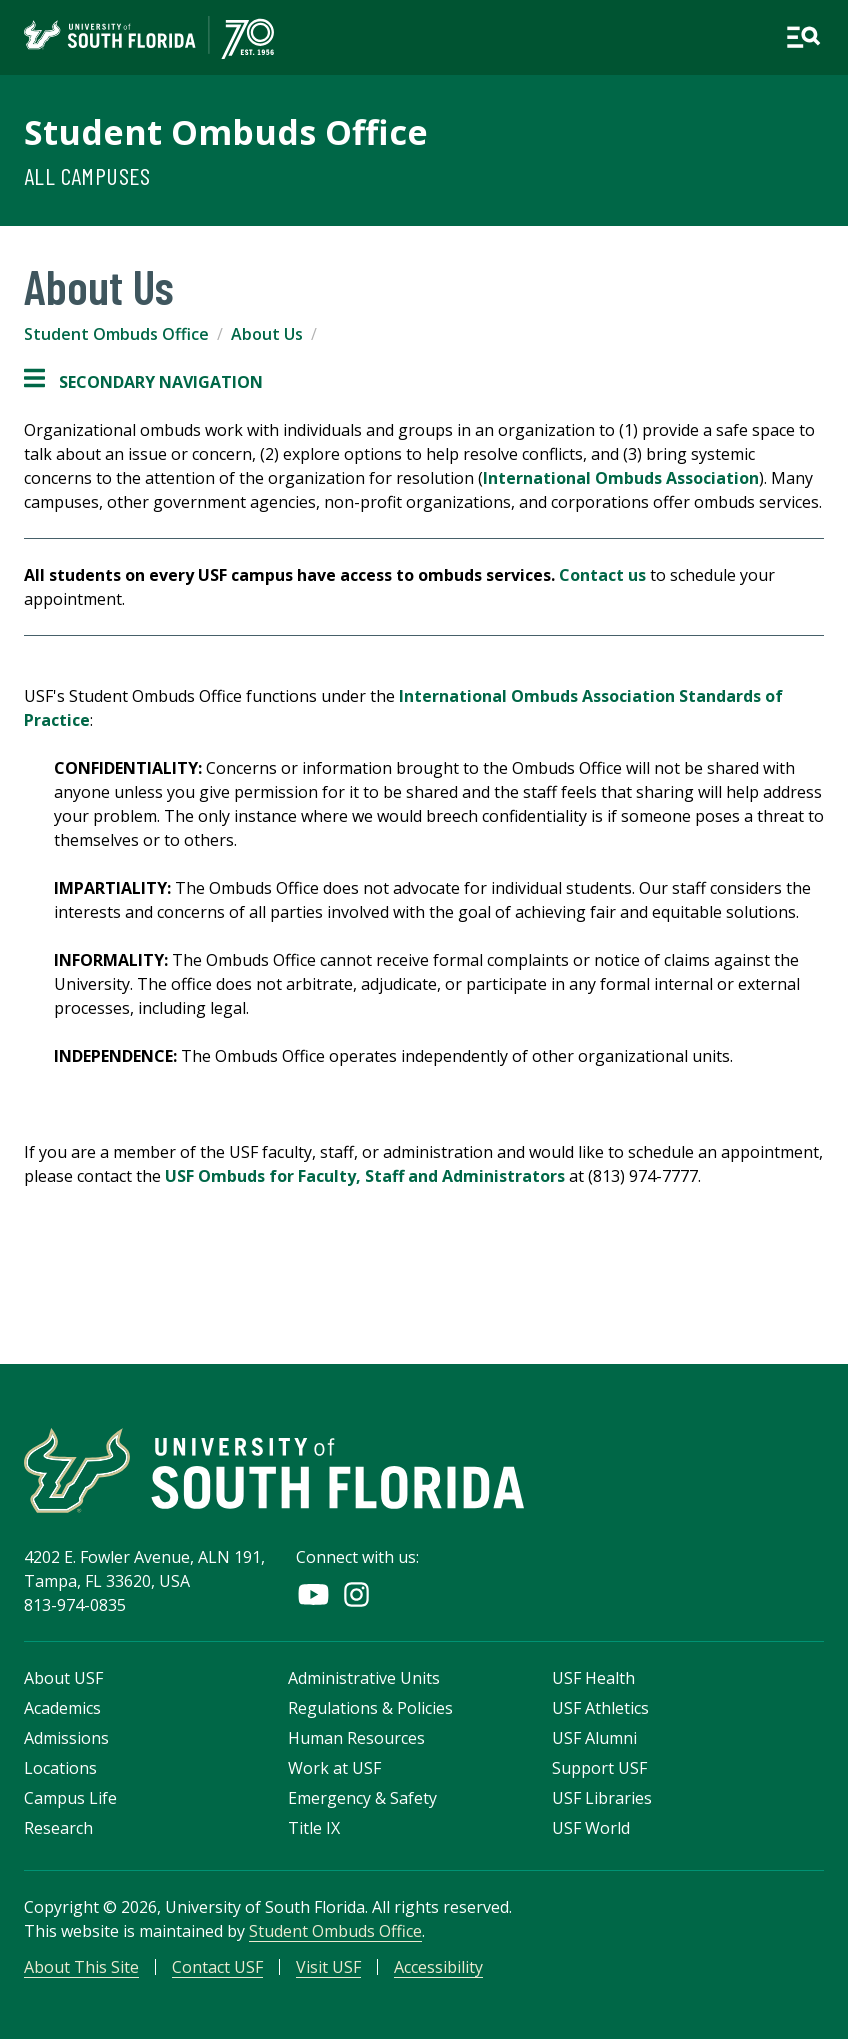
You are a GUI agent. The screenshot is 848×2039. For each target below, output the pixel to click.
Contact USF (217, 1967)
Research (58, 1828)
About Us (267, 334)
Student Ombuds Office (226, 132)
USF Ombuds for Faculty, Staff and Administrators (365, 1176)
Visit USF (328, 1967)
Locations (60, 1768)
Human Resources (356, 1738)
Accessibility (438, 1967)
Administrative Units (364, 1678)
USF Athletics (600, 1708)
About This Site (81, 1967)
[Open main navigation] (803, 37)
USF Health (593, 1678)
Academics (62, 1708)
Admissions (66, 1738)
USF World (591, 1828)
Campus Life (70, 1798)
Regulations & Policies (370, 1708)
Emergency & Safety (362, 1798)
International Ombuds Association (621, 478)
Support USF (599, 1768)
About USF (63, 1678)
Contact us (602, 575)
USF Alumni (594, 1738)
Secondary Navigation (143, 382)
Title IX (314, 1828)
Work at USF (334, 1768)
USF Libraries (602, 1798)
